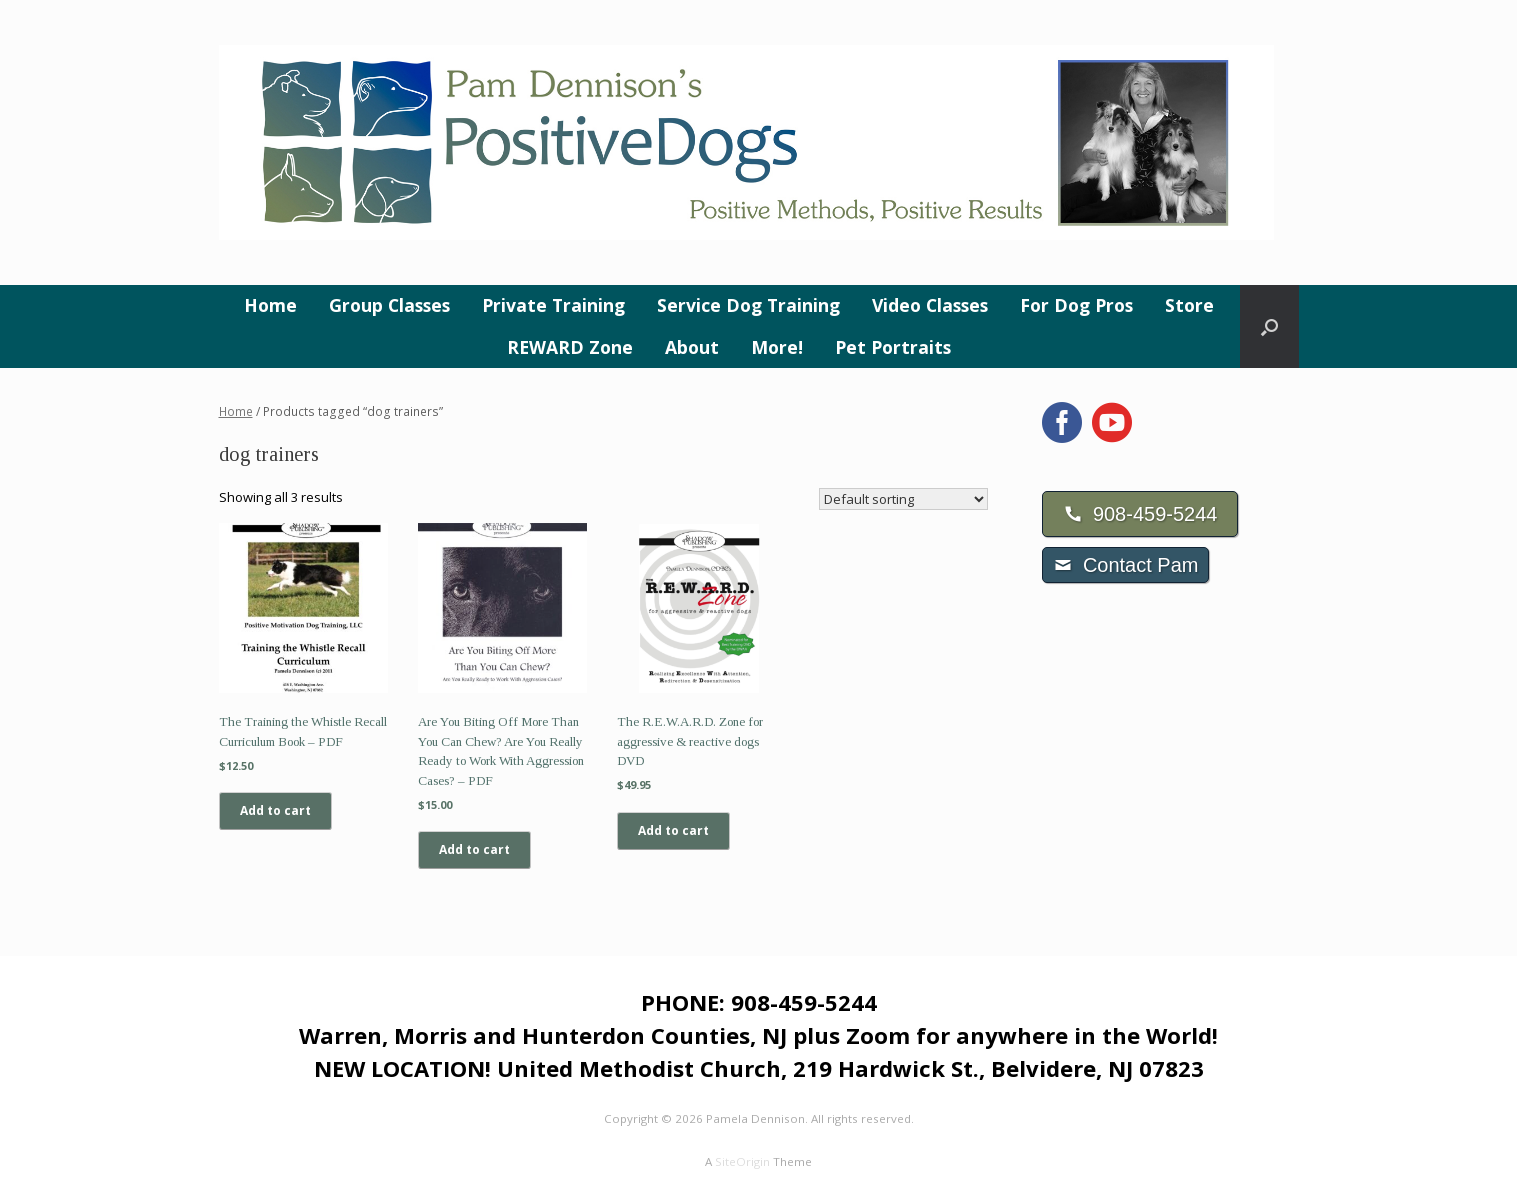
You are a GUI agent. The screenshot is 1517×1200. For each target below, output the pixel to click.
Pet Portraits (893, 347)
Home (270, 305)
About (692, 347)
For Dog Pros (1076, 305)
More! (777, 347)
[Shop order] (903, 499)
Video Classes (930, 305)
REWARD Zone (570, 347)
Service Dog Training (748, 305)
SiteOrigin (742, 1161)
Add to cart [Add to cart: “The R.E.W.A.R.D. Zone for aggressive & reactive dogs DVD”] (673, 830)
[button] (1269, 326)
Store (1189, 305)
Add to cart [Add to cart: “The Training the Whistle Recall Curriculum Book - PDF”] (275, 810)
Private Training (553, 305)
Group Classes (389, 305)
